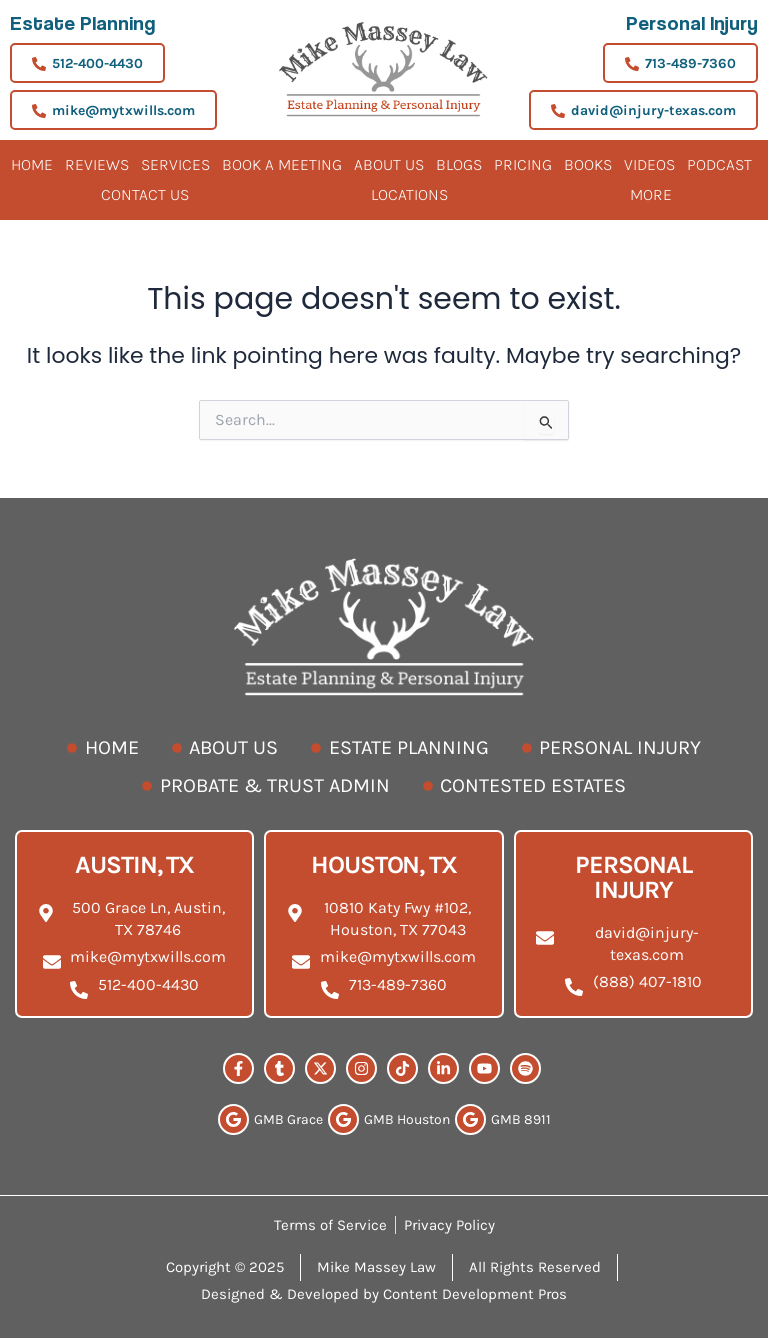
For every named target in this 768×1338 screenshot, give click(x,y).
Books (588, 164)
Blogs (459, 164)
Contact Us (145, 194)
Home (32, 164)
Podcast (719, 164)
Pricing (523, 164)
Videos (649, 164)
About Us (389, 164)
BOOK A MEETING (282, 164)
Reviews (97, 164)
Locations (409, 194)
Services (175, 164)
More (651, 194)
